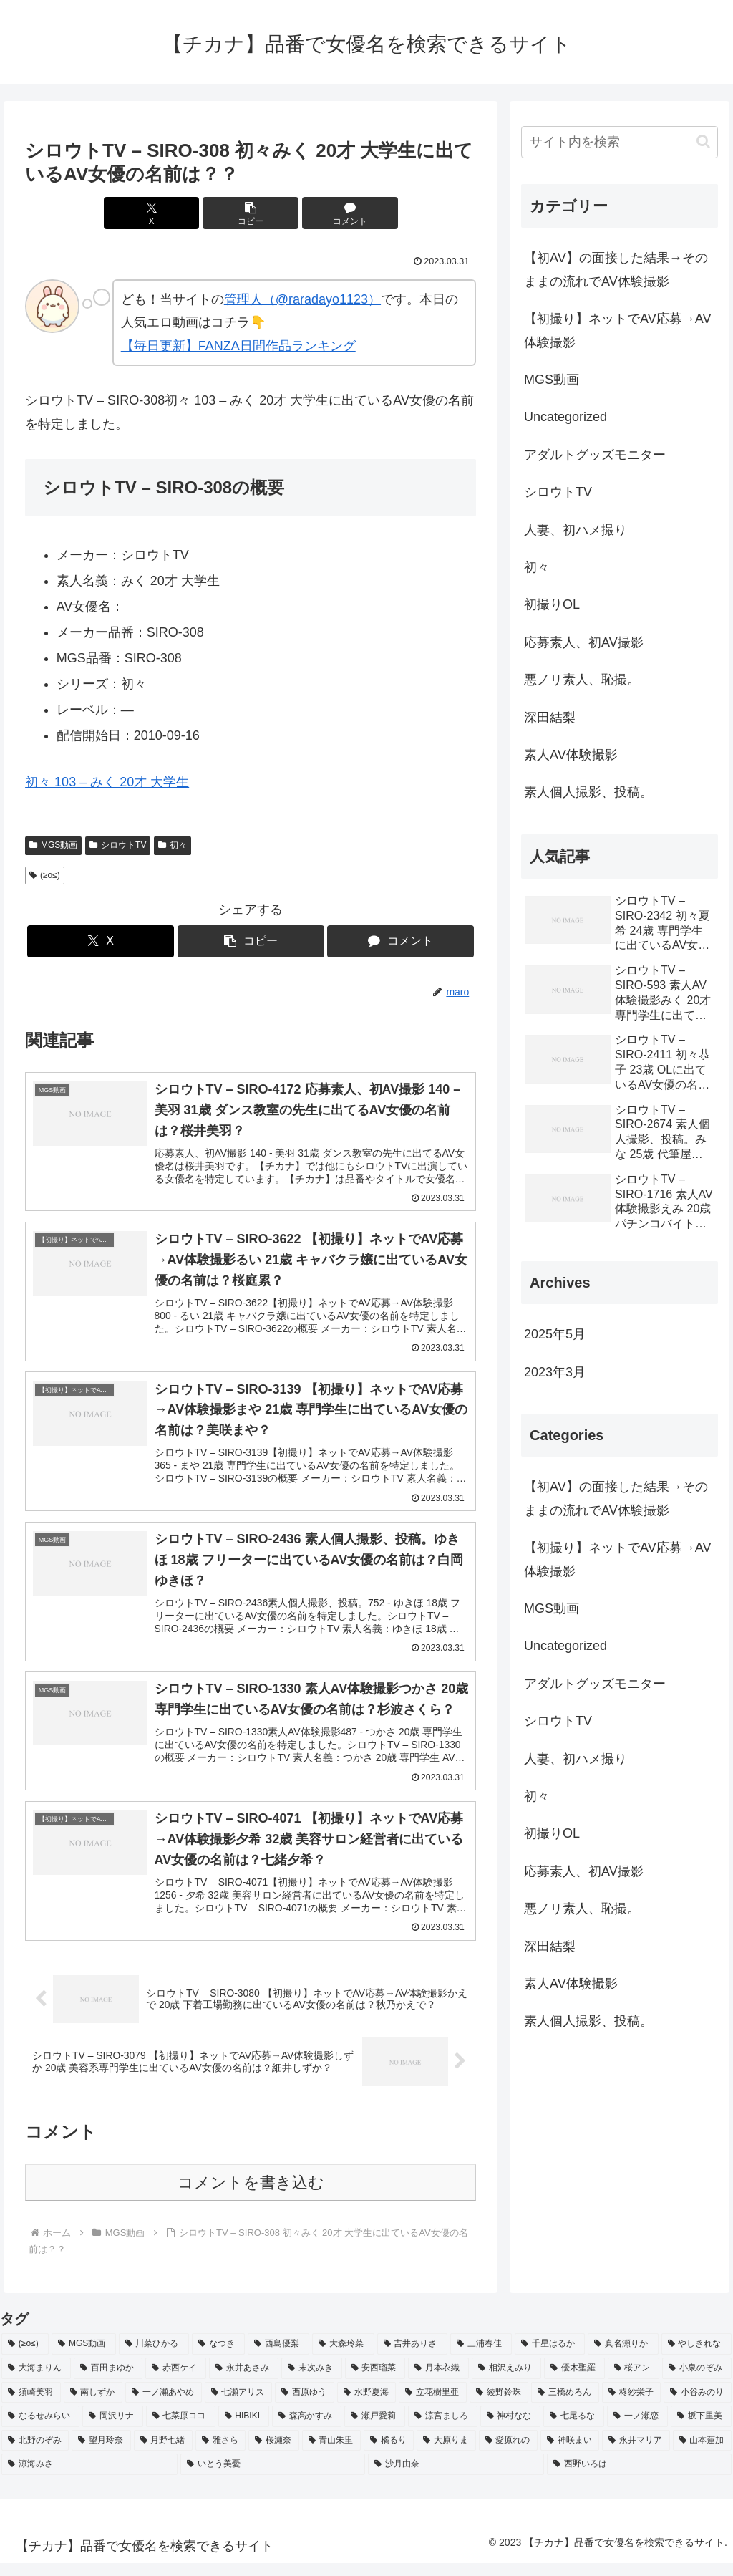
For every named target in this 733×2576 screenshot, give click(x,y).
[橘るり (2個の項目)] (389, 2453)
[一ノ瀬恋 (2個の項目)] (637, 2429)
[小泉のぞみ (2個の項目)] (697, 2381)
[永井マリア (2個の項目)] (635, 2453)
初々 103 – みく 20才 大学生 (107, 782)
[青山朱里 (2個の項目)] (331, 2453)
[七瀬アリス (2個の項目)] (239, 2405)
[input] (619, 142)
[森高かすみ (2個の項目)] (306, 2429)
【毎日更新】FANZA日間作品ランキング (238, 346)
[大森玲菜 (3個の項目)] (343, 2357)
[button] (251, 213)
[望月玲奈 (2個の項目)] (101, 2453)
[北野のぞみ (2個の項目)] (35, 2453)
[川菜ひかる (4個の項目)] (154, 2357)
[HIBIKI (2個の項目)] (244, 2429)
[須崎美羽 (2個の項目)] (31, 2405)
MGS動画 (53, 845)
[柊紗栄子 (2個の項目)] (631, 2405)
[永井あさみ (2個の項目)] (243, 2381)
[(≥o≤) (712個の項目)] (25, 2357)
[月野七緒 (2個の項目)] (163, 2453)
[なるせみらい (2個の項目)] (40, 2429)
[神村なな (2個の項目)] (510, 2429)
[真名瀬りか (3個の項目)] (623, 2357)
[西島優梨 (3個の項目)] (278, 2357)
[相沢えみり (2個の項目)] (506, 2381)
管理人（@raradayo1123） (302, 299)
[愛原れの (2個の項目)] (508, 2453)
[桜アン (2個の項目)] (634, 2381)
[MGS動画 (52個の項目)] (84, 2357)
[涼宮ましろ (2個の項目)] (442, 2429)
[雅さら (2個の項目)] (220, 2453)
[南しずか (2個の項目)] (93, 2405)
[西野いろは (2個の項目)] (639, 2477)
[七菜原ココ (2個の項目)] (180, 2429)
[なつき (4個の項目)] (218, 2357)
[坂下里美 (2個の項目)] (701, 2429)
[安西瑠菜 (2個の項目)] (375, 2381)
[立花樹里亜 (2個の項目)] (433, 2405)
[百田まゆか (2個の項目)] (108, 2381)
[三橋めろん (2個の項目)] (565, 2405)
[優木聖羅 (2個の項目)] (574, 2381)
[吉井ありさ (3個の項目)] (412, 2357)
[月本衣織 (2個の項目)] (438, 2381)
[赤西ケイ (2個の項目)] (175, 2381)
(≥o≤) (44, 875)
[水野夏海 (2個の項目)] (367, 2405)
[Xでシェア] (175, 213)
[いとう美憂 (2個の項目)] (272, 2477)
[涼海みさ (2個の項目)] (89, 2477)
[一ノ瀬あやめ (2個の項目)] (163, 2405)
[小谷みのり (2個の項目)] (698, 2405)
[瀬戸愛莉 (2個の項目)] (374, 2429)
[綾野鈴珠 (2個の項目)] (499, 2405)
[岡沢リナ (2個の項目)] (112, 2429)
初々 (172, 845)
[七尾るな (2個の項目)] (573, 2429)
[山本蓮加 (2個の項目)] (702, 2453)
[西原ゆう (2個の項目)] (304, 2405)
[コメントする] (327, 213)
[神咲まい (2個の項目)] (569, 2453)
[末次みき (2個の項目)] (311, 2381)
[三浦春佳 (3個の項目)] (481, 2357)
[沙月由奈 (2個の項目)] (456, 2477)
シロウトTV (117, 845)
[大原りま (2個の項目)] (446, 2453)
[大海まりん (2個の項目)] (36, 2381)
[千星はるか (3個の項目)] (550, 2357)
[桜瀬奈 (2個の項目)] (273, 2453)
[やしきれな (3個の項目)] (696, 2357)
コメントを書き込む (251, 2195)
